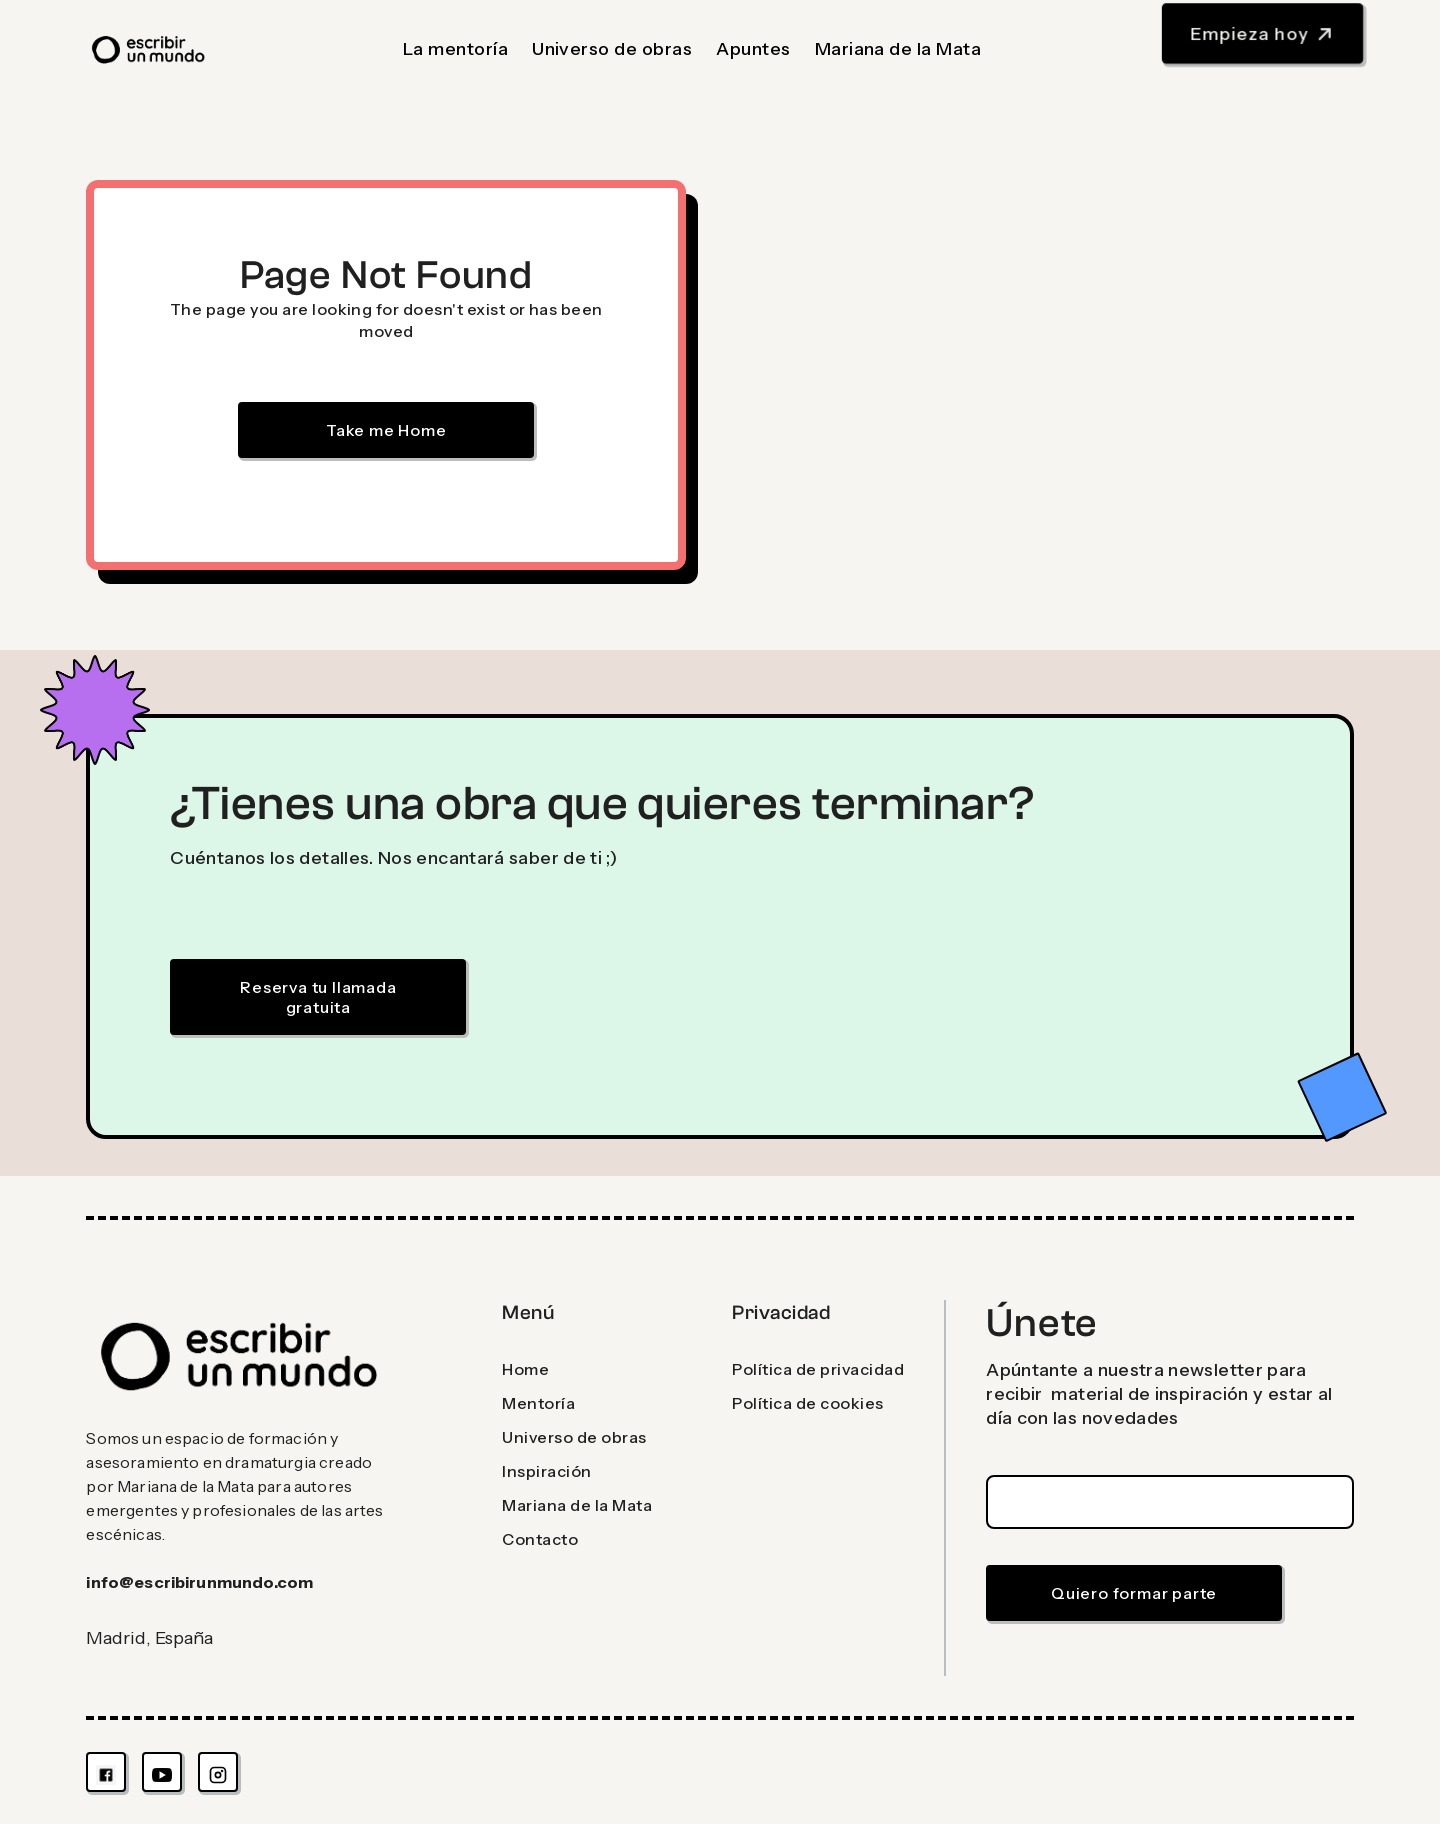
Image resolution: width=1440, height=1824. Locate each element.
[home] (149, 50)
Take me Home (386, 430)
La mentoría (455, 49)
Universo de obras (612, 49)
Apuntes (753, 49)
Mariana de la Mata (898, 49)
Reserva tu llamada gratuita (318, 997)
